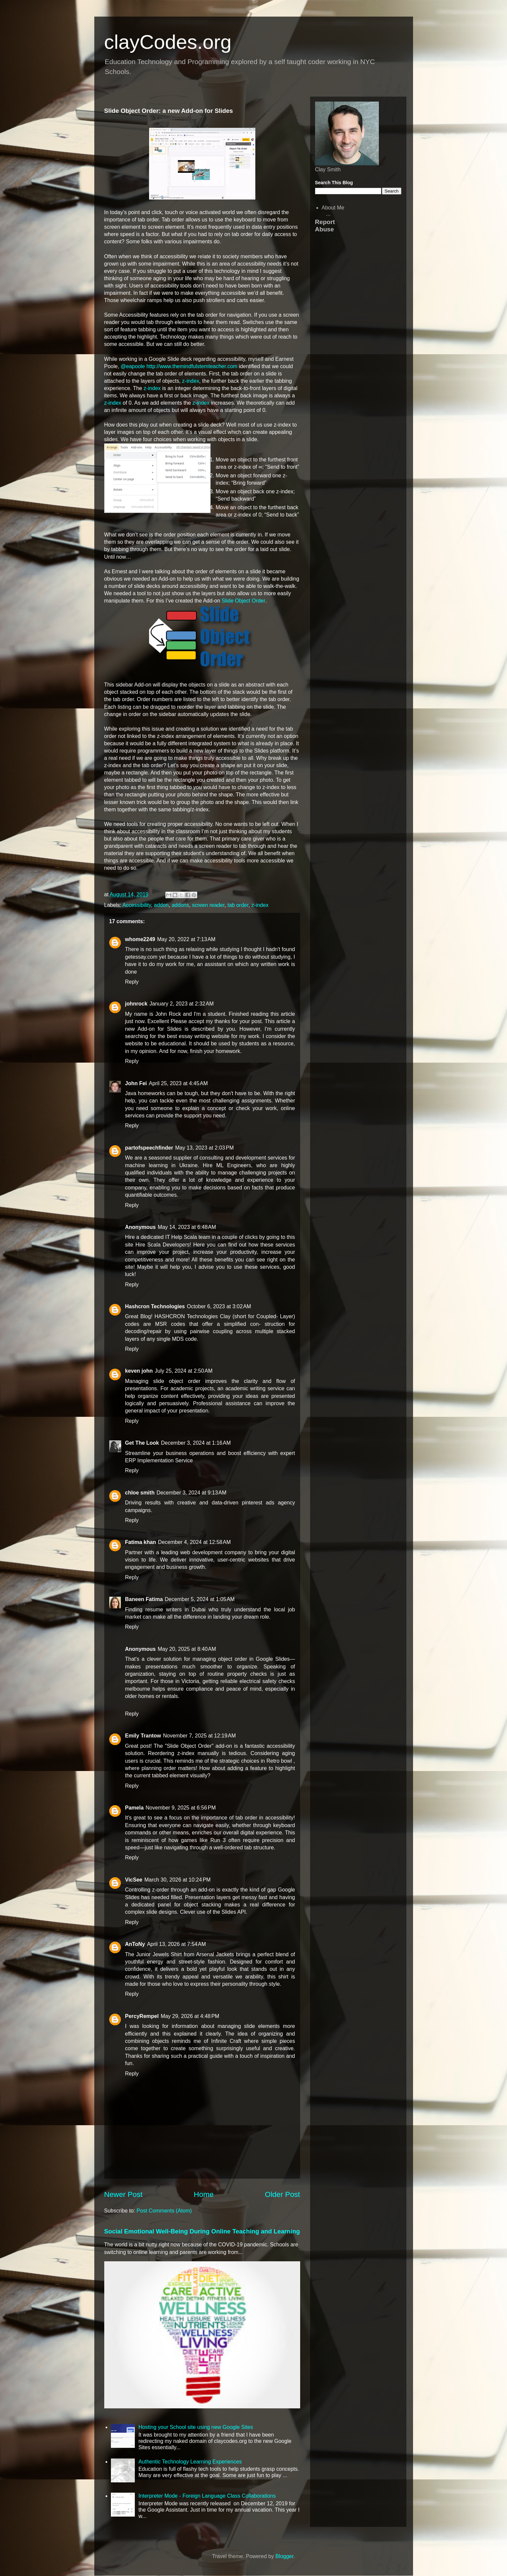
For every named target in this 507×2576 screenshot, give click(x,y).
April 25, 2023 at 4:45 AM (178, 1083)
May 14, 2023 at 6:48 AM (187, 1227)
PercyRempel (142, 2016)
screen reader (208, 905)
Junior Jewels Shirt (159, 1954)
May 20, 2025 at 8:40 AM (187, 1649)
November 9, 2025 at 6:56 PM (181, 1808)
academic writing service (255, 1388)
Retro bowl (279, 1761)
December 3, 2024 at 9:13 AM (191, 1492)
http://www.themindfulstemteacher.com (191, 366)
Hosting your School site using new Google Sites (195, 2427)
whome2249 (140, 939)
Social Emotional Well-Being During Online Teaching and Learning (202, 2231)
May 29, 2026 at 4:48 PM (190, 2016)
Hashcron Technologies (155, 1306)
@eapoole (133, 366)
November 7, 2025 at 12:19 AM (199, 1735)
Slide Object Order (243, 601)
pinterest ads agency (268, 1502)
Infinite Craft (226, 2041)
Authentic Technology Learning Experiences (190, 2461)
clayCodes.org (168, 42)
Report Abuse (325, 225)
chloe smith (140, 1492)
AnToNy (135, 1944)
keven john (139, 1371)
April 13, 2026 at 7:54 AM (176, 1944)
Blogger (284, 2556)
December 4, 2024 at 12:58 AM (194, 1542)
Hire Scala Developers (162, 1245)
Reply (132, 982)
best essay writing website (198, 1036)
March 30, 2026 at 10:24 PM (177, 1880)
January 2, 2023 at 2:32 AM (181, 1003)
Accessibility (137, 905)
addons (180, 905)
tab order (237, 905)
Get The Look (142, 1443)
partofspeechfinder (149, 1148)
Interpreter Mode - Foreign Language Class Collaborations (207, 2496)
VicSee (133, 1880)
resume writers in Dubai (175, 1609)
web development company (213, 1552)
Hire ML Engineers (227, 1165)
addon (161, 905)
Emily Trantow (143, 1735)
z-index (190, 381)
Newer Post (123, 2194)
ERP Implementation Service (159, 1460)
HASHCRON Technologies (186, 1316)
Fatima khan (140, 1542)
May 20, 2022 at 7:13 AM (186, 939)
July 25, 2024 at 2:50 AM (183, 1371)
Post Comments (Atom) (164, 2211)
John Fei (136, 1083)
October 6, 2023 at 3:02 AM (219, 1306)
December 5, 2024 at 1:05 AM (199, 1599)
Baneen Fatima (144, 1599)
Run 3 (217, 1840)
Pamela (134, 1808)
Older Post (282, 2194)
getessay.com (141, 957)
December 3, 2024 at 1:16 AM (196, 1443)
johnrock (136, 1003)
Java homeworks (145, 1093)
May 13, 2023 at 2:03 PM (204, 1148)
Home (204, 2194)
